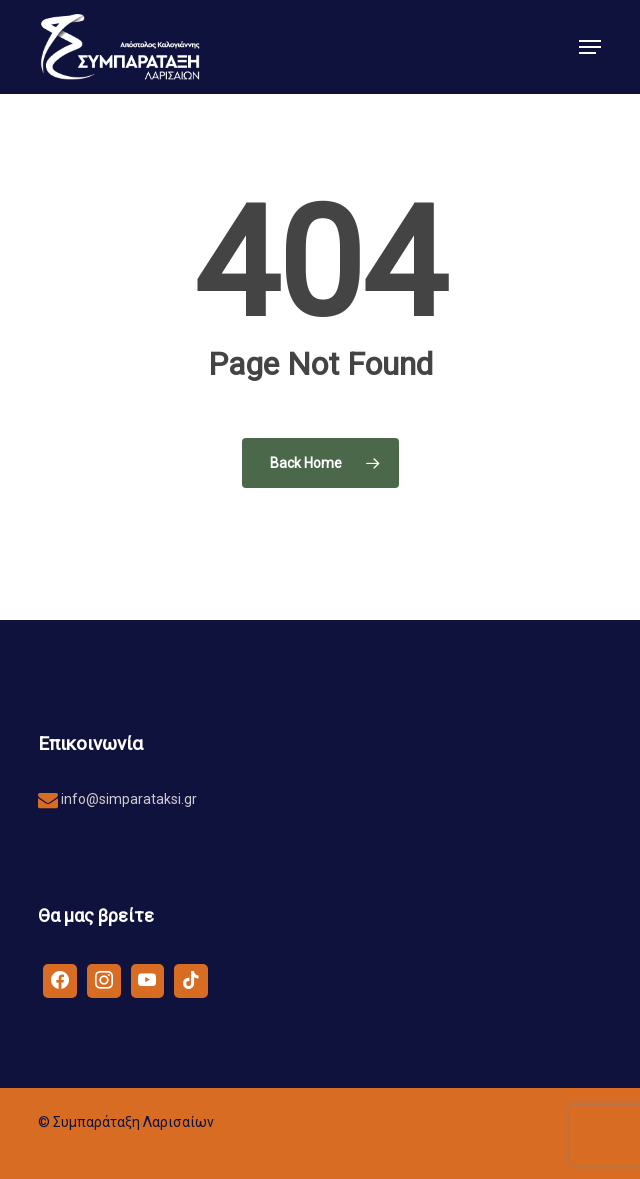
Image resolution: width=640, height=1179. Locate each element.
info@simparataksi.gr (127, 799)
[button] (590, 47)
